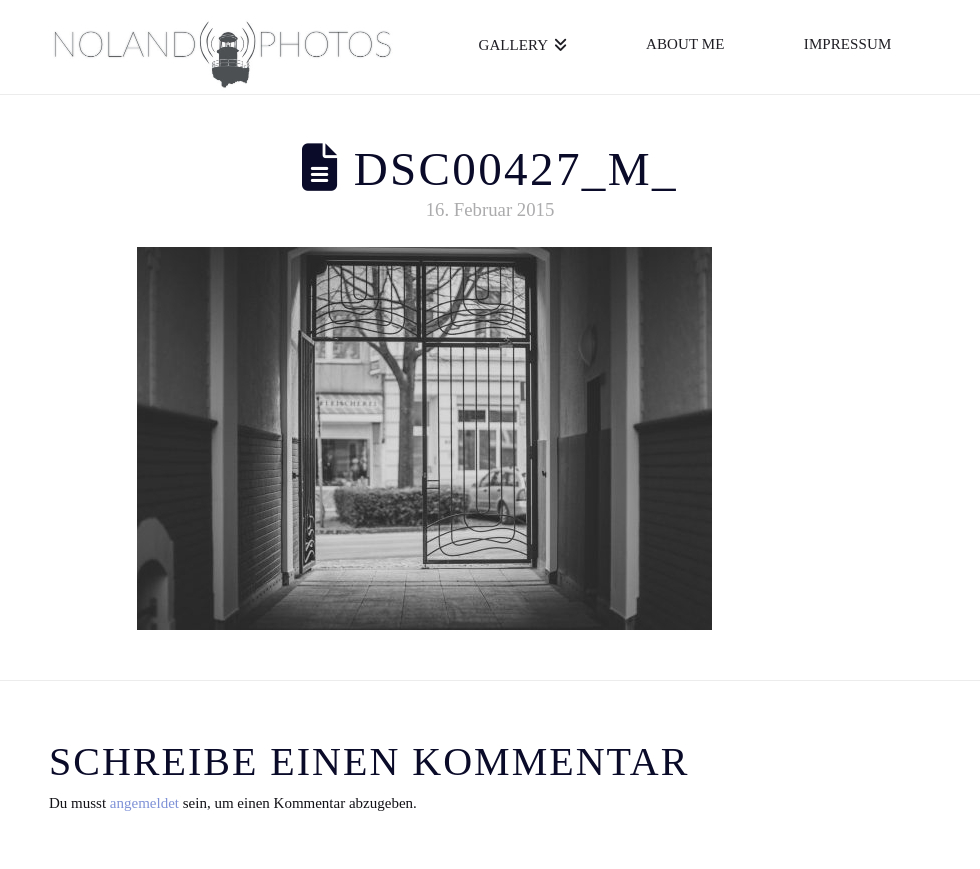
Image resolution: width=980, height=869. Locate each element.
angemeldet (144, 803)
